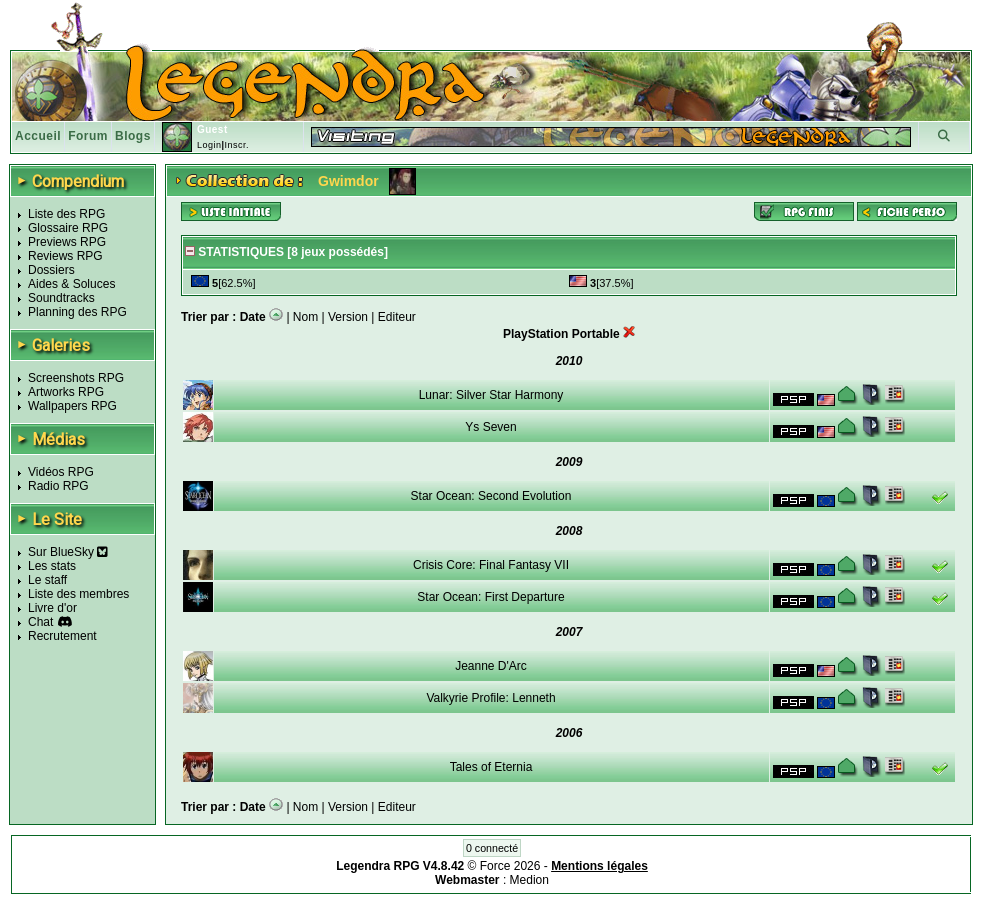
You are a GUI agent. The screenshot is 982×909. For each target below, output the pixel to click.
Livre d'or (52, 608)
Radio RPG (58, 486)
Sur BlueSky (68, 552)
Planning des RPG (77, 312)
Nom (305, 317)
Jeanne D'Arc (491, 666)
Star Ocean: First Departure (490, 597)
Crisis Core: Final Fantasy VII (491, 565)
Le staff (47, 580)
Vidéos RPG (61, 472)
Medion (529, 880)
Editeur (397, 317)
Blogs (133, 136)
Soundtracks (61, 298)
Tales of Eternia (491, 767)
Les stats (52, 566)
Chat (40, 622)
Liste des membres (78, 594)
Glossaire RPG (68, 228)
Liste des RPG (66, 214)
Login (209, 145)
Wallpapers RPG (72, 406)
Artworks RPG (66, 392)
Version (348, 317)
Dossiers (51, 270)
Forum (88, 136)
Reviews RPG (65, 256)
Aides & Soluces (71, 284)
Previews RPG (67, 242)
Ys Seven (490, 427)
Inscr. (236, 145)
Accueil (38, 136)
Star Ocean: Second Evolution (491, 496)
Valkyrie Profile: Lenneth (490, 698)
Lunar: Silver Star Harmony (491, 395)
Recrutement (62, 636)
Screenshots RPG (76, 378)
